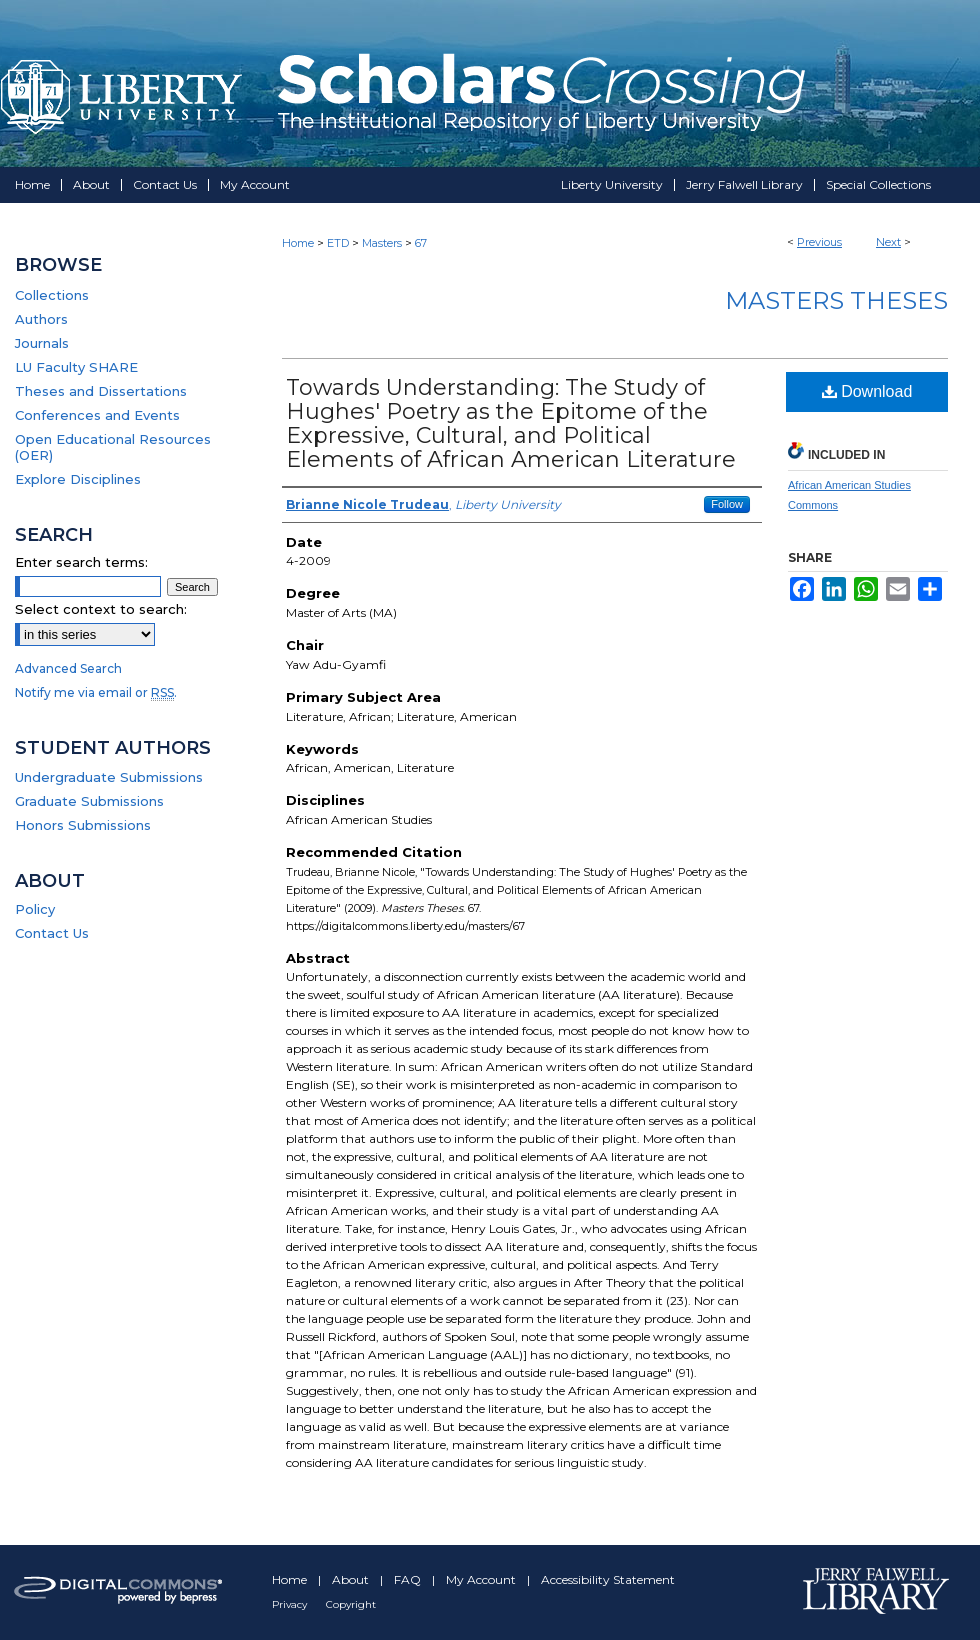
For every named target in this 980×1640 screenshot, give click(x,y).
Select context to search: (101, 609)
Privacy (291, 1604)
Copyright (351, 1604)
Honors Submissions (83, 825)
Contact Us (52, 933)
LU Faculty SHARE (76, 367)
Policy (35, 909)
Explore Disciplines (78, 479)
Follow (727, 504)
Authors (41, 319)
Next (888, 242)
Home (298, 243)
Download (867, 391)
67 (421, 243)
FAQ (409, 1579)
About (352, 1579)
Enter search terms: (81, 562)
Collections (52, 295)
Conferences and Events (97, 415)
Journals (42, 343)
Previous (819, 242)
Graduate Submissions (89, 801)
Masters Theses (836, 300)
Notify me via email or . (96, 692)
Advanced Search (68, 668)
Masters (382, 243)
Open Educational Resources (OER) (113, 447)
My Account (482, 1579)
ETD (338, 243)
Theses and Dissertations (101, 391)
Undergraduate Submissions (109, 777)
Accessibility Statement (608, 1579)
